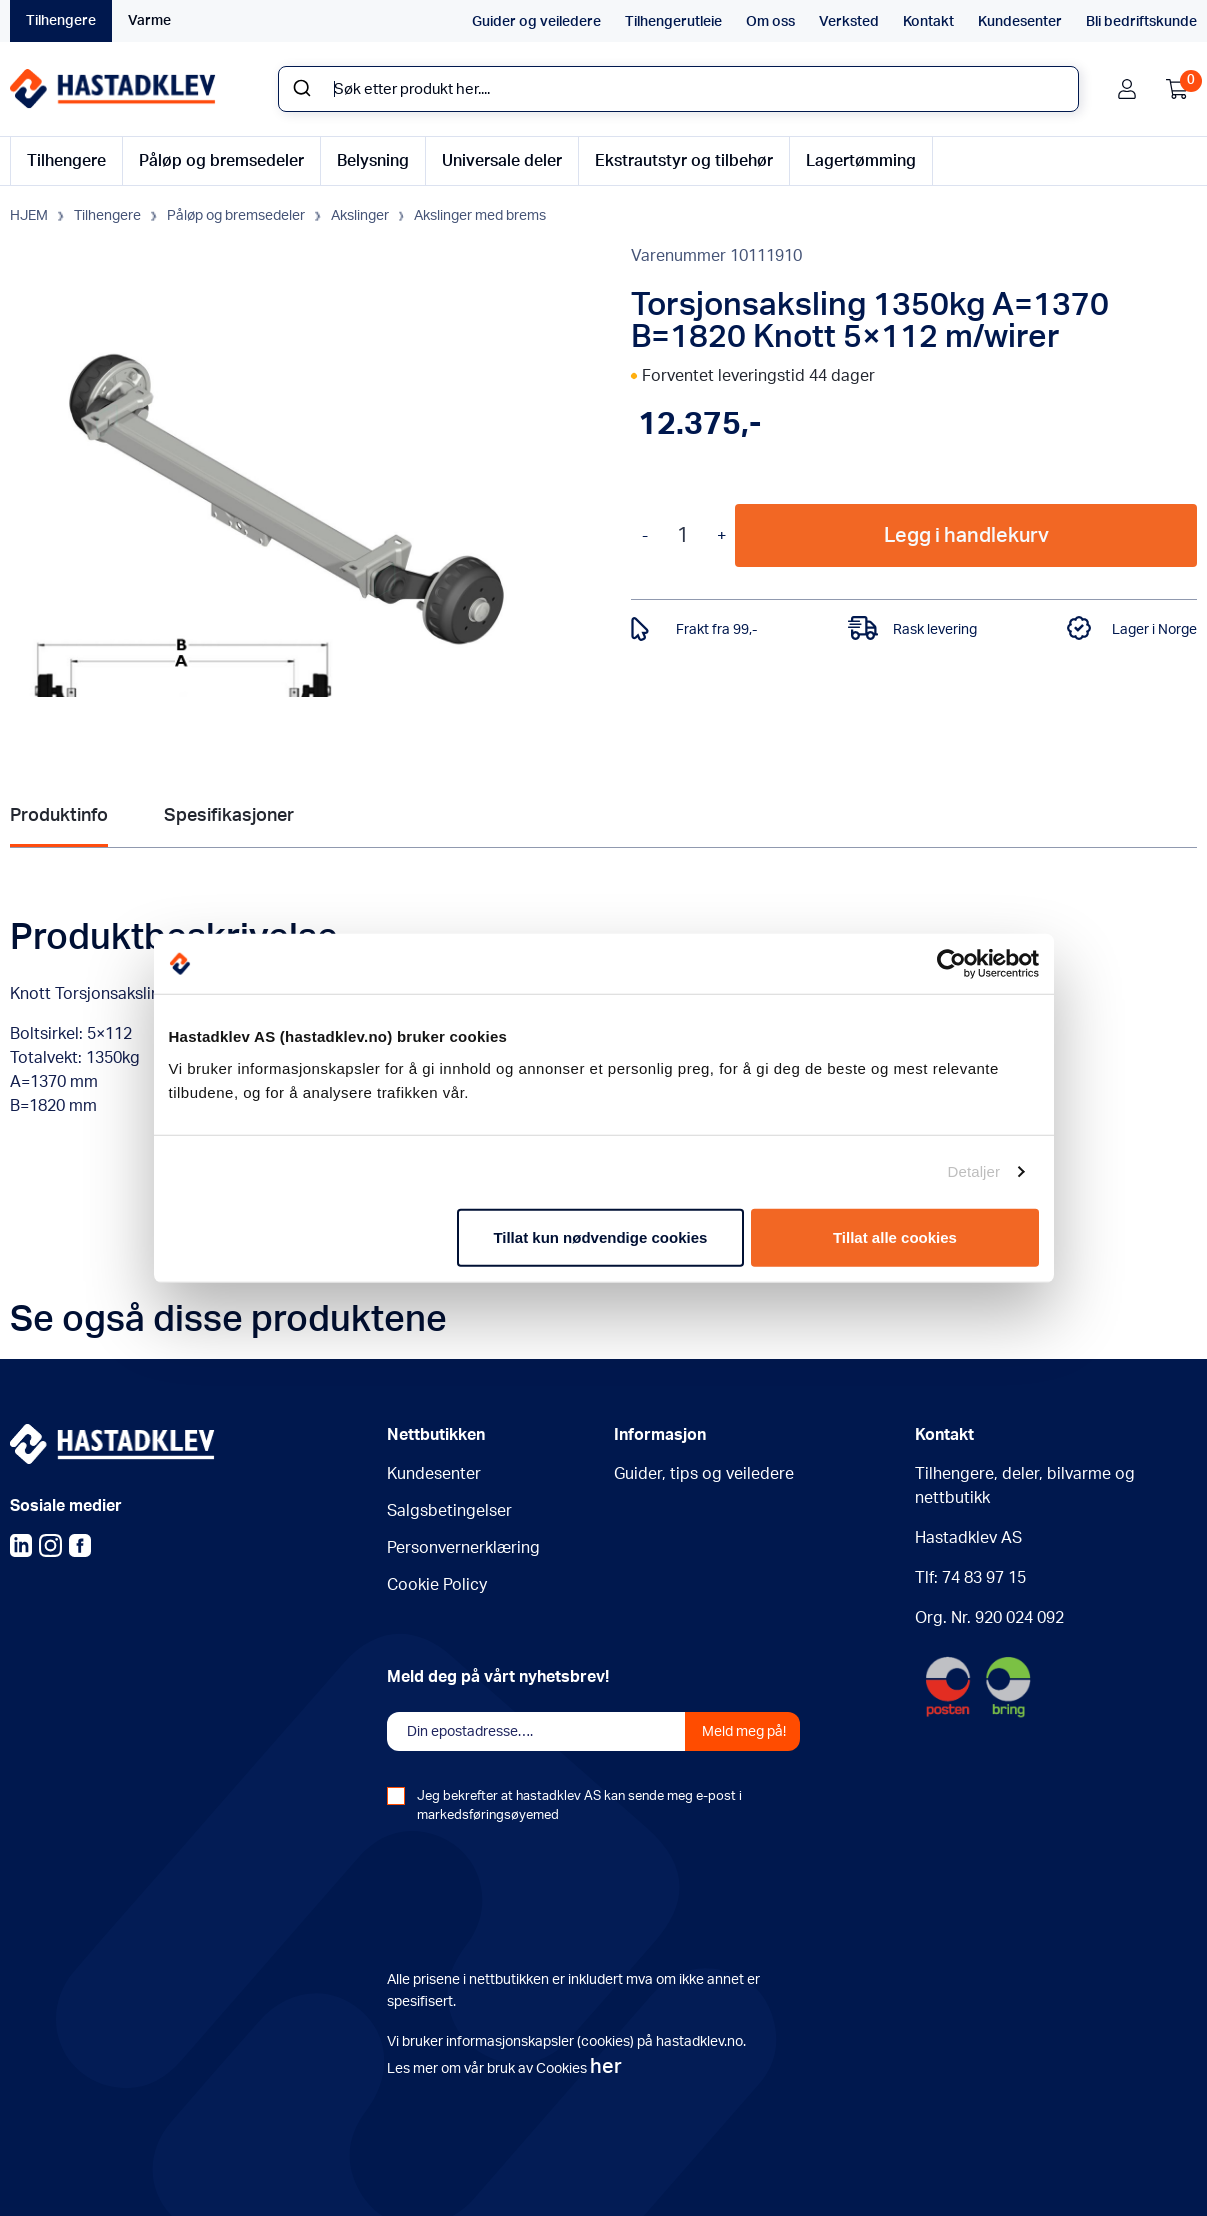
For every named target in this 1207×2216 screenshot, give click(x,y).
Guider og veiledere (536, 22)
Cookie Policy (437, 1585)
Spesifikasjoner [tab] (229, 816)
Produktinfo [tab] (59, 816)
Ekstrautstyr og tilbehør (684, 161)
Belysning (373, 161)
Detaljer (974, 1171)
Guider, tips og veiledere (704, 1474)
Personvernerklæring (463, 1548)
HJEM (29, 216)
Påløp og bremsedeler (221, 161)
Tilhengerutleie (673, 22)
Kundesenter (1020, 22)
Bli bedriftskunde (1141, 22)
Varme (149, 21)
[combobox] (678, 89)
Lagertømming (861, 161)
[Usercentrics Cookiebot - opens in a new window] (951, 964)
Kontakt (928, 22)
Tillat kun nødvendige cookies (600, 1236)
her (606, 2067)
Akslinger (360, 216)
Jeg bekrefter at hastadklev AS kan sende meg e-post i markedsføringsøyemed (579, 1806)
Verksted (849, 22)
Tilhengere (61, 21)
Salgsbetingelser (449, 1511)
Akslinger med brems (480, 216)
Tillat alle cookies (895, 1236)
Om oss (770, 22)
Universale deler (502, 161)
